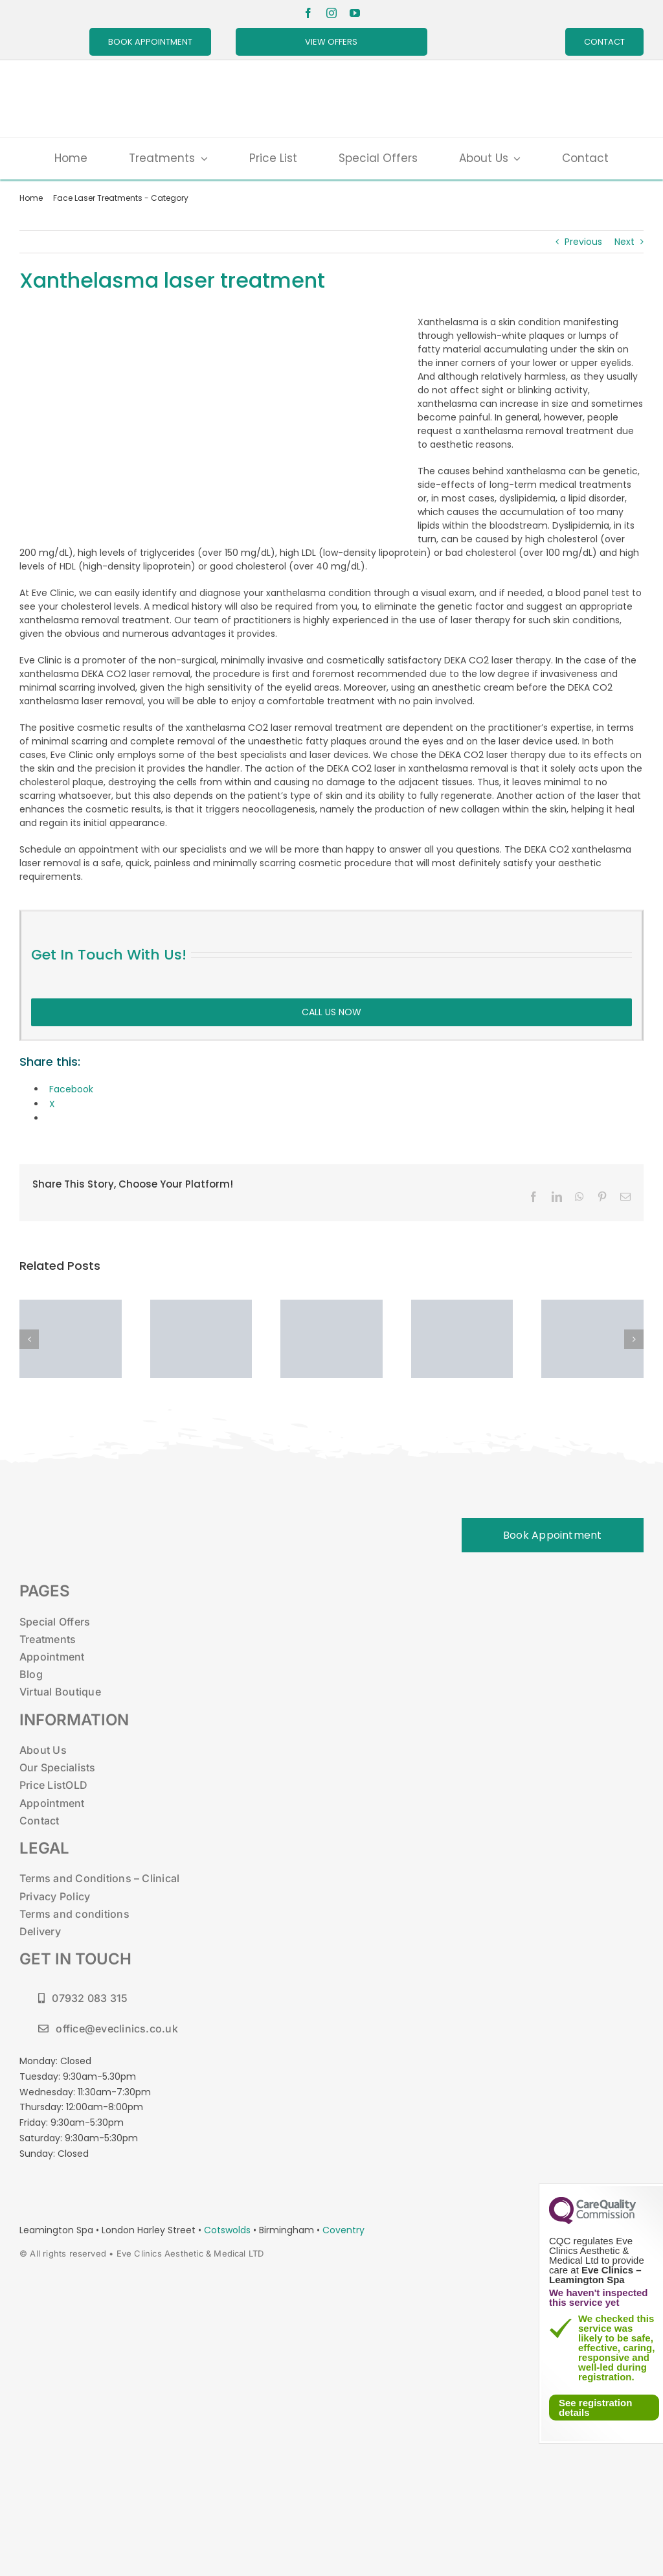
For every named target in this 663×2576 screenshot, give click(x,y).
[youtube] (355, 13)
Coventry (343, 2230)
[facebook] (308, 13)
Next (624, 241)
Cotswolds (228, 2230)
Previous (583, 241)
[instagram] (331, 13)
